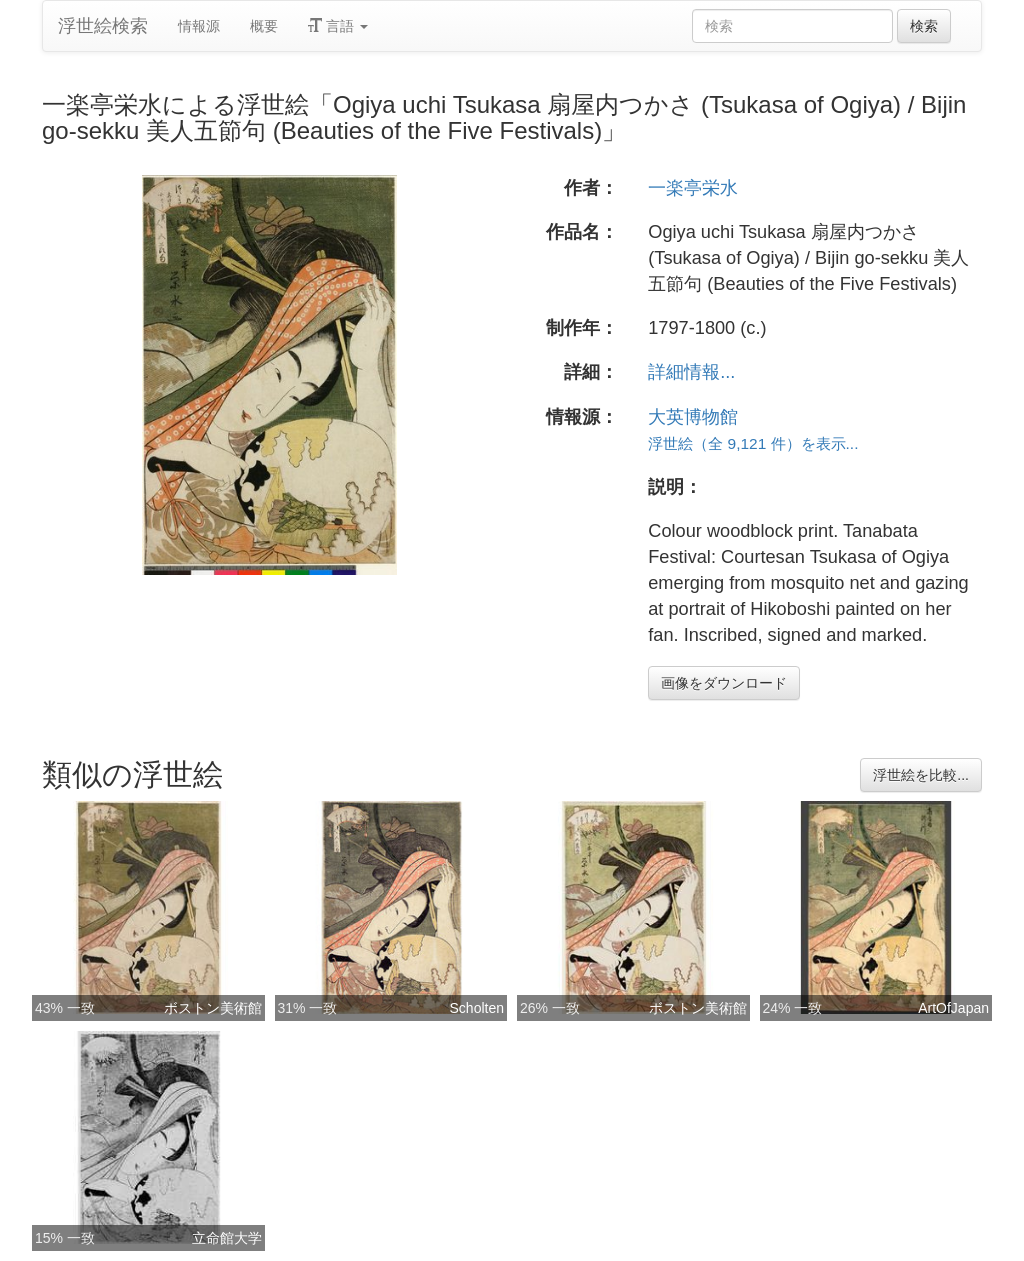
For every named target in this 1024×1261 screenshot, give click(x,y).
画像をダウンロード (724, 683)
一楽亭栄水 (693, 188)
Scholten (477, 1008)
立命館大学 (227, 1238)
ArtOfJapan (953, 1008)
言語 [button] (338, 26)
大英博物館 (693, 417)
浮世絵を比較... (921, 775)
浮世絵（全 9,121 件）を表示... (753, 443)
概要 (264, 26)
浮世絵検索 (103, 26)
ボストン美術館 (213, 1008)
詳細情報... (691, 372)
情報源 (199, 26)
